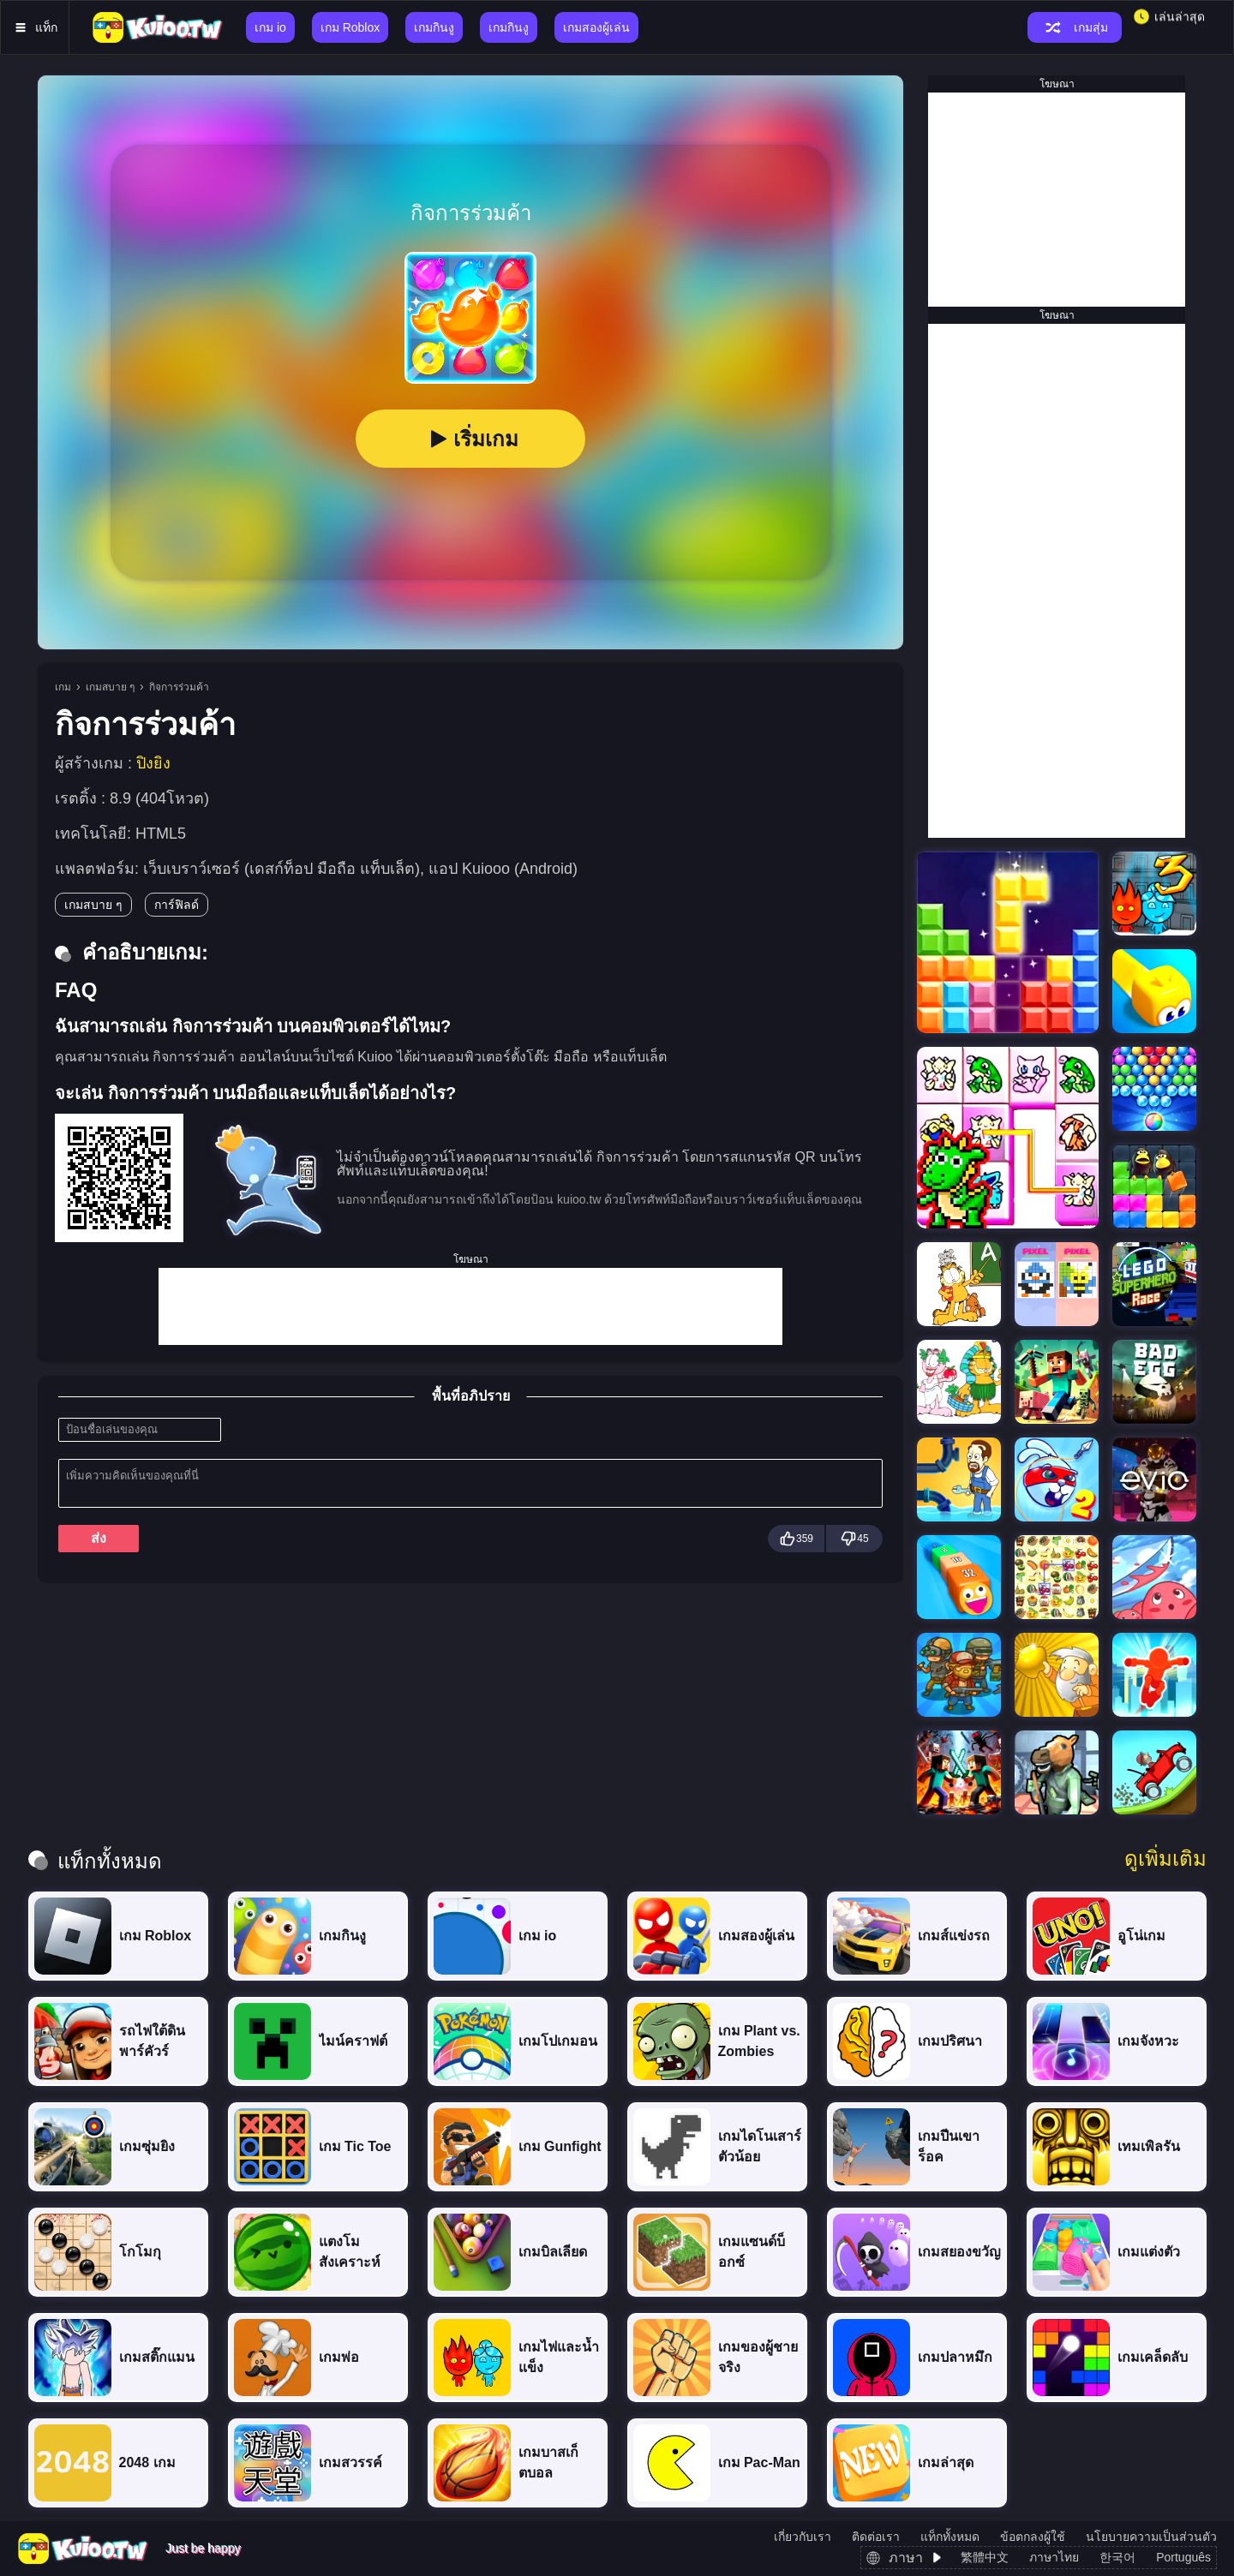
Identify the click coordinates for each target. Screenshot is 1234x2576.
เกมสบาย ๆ (110, 687)
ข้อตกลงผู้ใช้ (1032, 2536)
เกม (63, 687)
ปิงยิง (153, 763)
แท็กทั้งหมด (949, 2536)
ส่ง (98, 1538)
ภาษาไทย (1054, 2557)
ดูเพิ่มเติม (1165, 1859)
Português (1183, 2557)
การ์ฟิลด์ (176, 904)
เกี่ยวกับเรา (802, 2536)
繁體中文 (985, 2557)
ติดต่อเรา (876, 2536)
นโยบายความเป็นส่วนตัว (1151, 2536)
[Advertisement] (470, 1306)
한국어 (1117, 2557)
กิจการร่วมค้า (179, 687)
